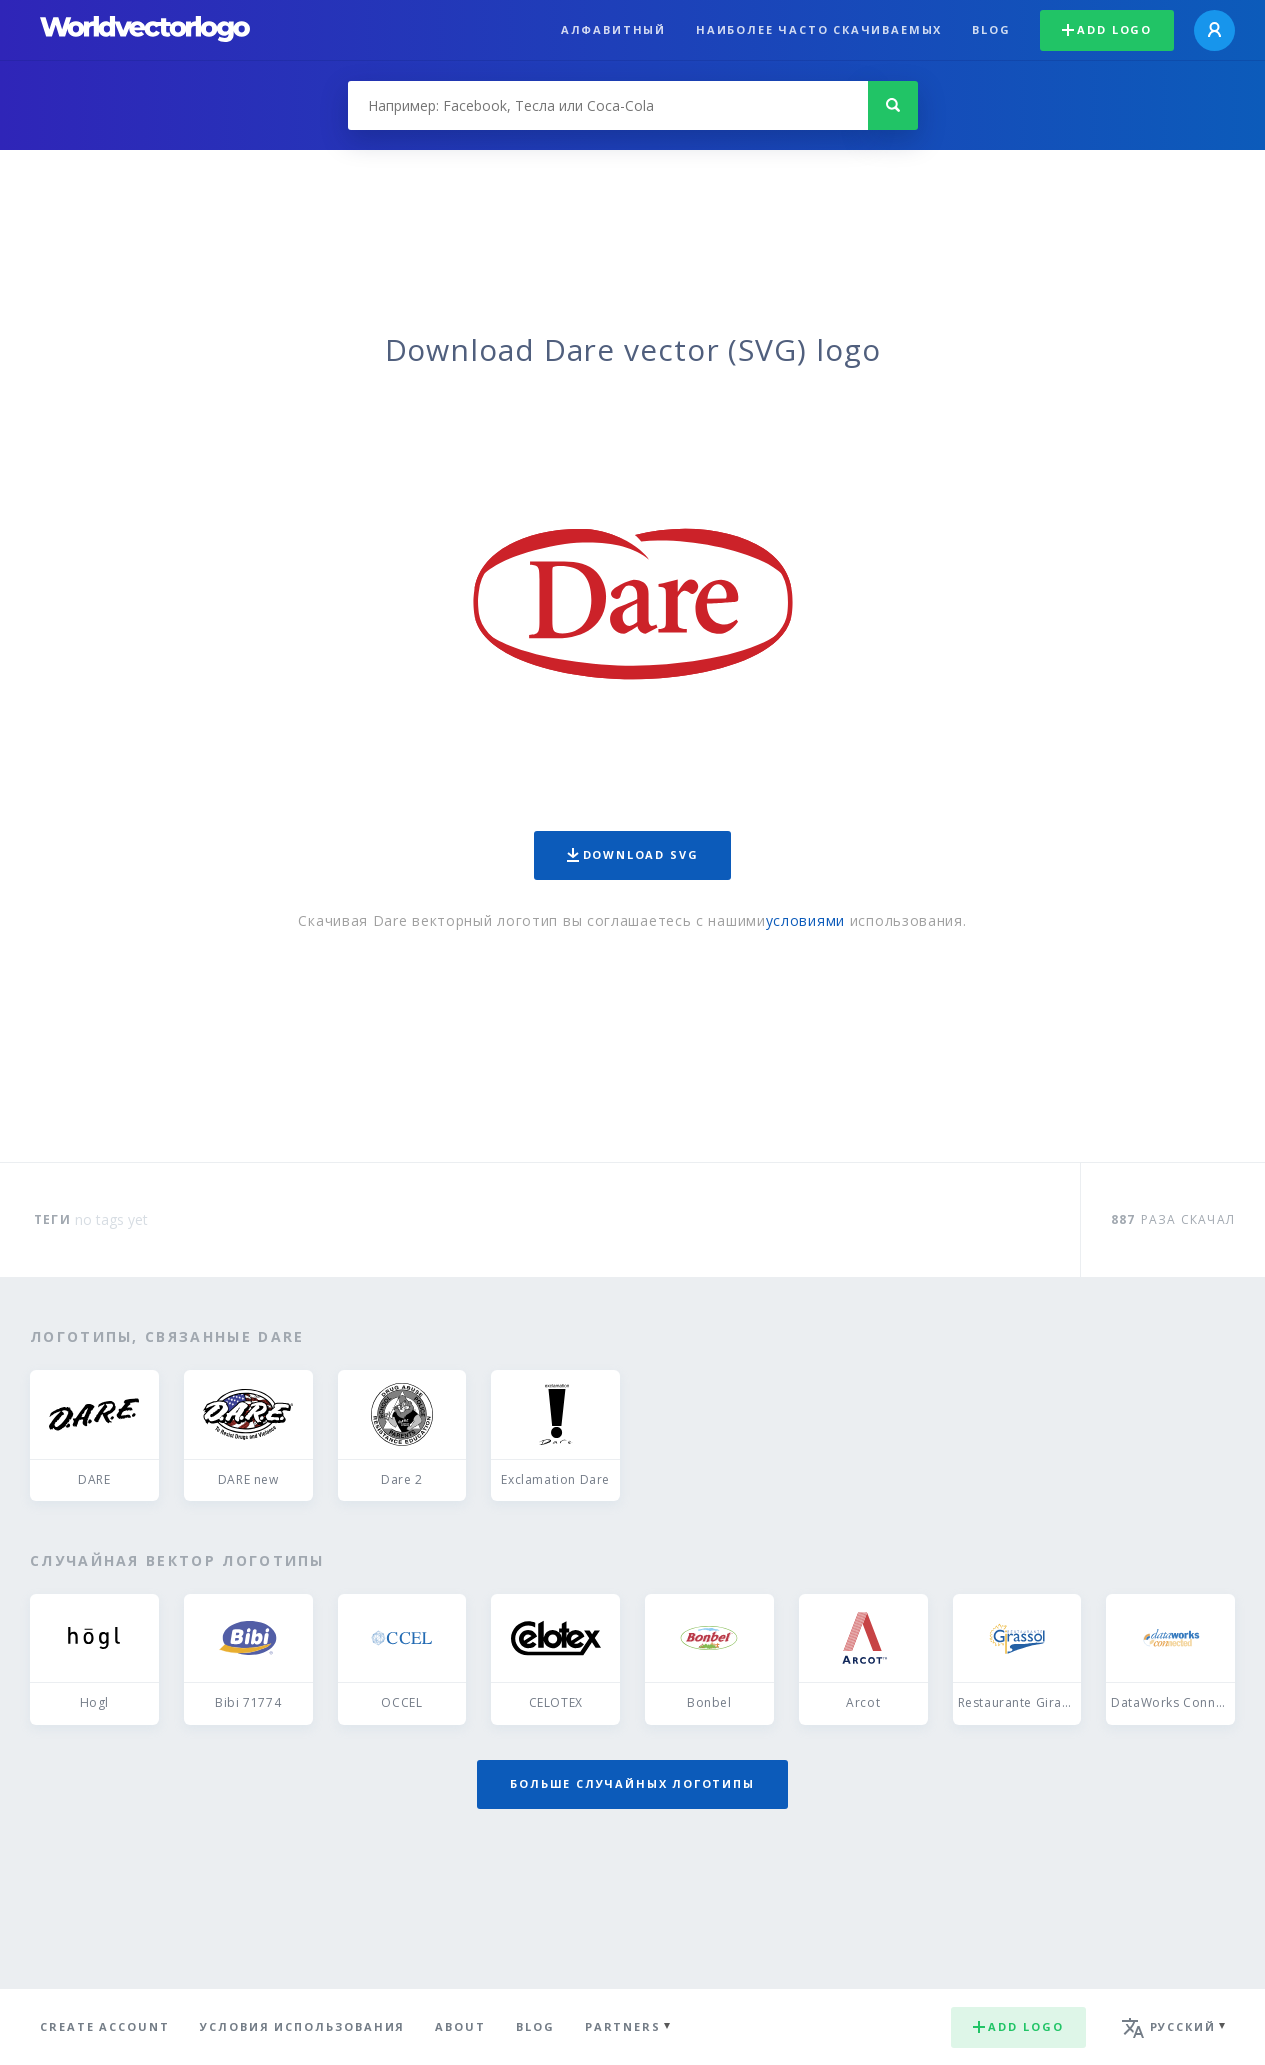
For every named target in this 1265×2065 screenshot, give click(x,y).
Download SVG (633, 854)
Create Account (105, 2026)
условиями (805, 920)
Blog (991, 29)
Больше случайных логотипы (632, 1783)
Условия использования (302, 2026)
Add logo (1107, 29)
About (460, 2026)
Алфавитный (613, 29)
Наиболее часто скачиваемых (819, 29)
